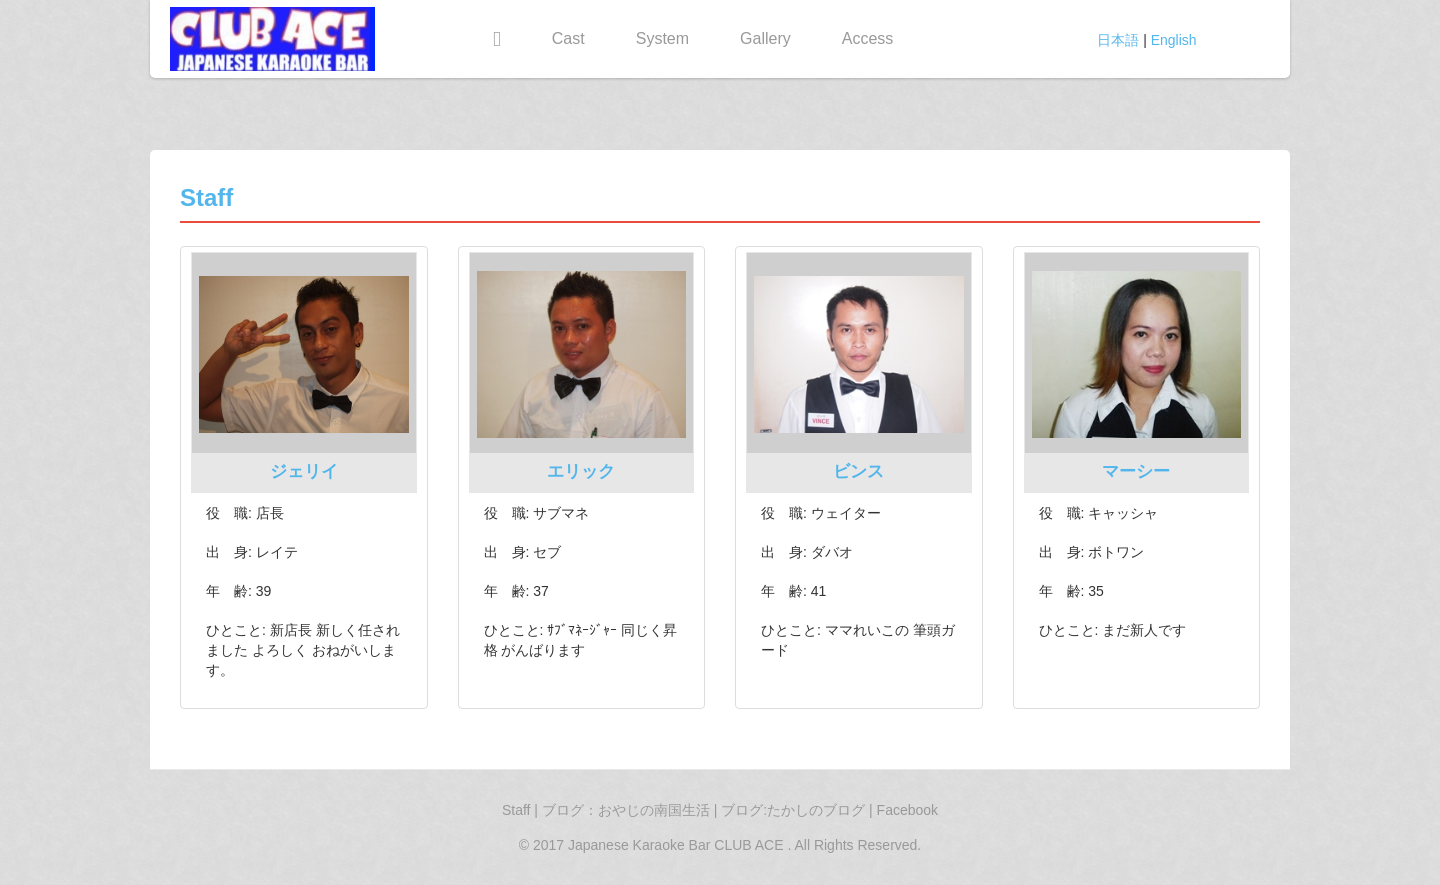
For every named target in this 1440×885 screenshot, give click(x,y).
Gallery (765, 38)
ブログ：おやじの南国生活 (628, 810)
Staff (516, 810)
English (1174, 40)
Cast (568, 38)
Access (868, 38)
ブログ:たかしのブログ (795, 810)
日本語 (1118, 40)
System (662, 38)
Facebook (907, 810)
